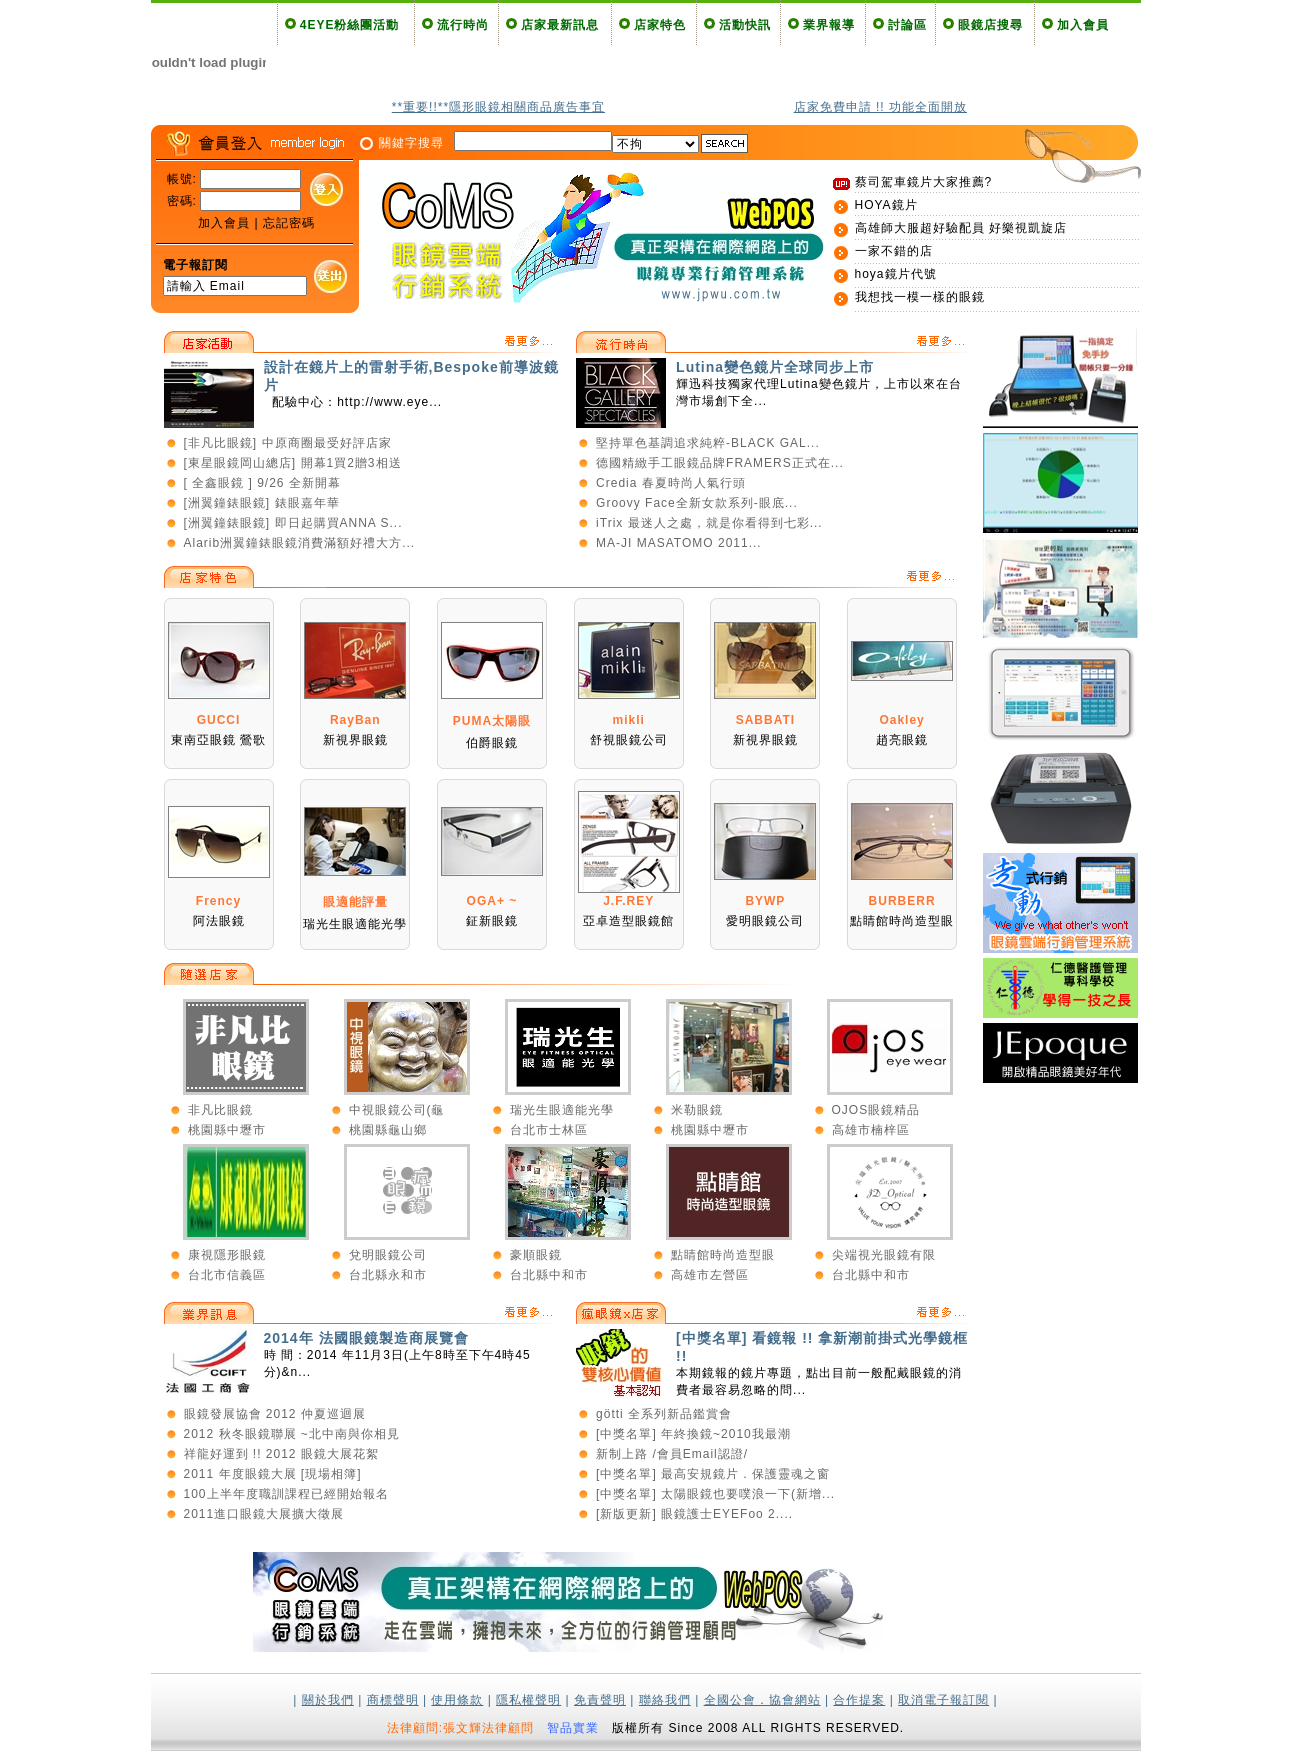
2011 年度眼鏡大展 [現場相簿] (273, 1474)
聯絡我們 (665, 1700)
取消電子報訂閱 (943, 1700)
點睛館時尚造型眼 (723, 1255)
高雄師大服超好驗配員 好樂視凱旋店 (961, 228)
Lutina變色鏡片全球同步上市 (775, 367)
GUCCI (219, 720)
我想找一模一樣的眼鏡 (920, 297)
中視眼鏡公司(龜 (397, 1110)
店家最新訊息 (560, 25)
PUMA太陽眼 (492, 721)
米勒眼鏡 (697, 1110)
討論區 (907, 25)
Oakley (901, 720)
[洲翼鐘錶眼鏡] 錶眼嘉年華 (262, 503)
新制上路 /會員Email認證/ (672, 1454)
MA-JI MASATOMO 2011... (679, 543)
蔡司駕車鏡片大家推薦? (924, 182)
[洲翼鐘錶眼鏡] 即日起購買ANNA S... (293, 523)
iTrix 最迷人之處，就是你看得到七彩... (709, 523)
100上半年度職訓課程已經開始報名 (286, 1494)
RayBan (355, 720)
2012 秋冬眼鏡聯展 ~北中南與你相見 (292, 1434)
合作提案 (859, 1700)
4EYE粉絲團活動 (350, 25)
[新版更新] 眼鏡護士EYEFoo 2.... (694, 1514)
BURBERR (902, 901)
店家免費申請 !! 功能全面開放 (880, 107)
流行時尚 (463, 25)
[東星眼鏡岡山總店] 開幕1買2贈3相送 (293, 463)
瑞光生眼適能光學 (562, 1110)
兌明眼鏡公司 (388, 1255)
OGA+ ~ (492, 901)
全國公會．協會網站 (762, 1700)
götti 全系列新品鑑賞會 (664, 1414)
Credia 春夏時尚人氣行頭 (671, 483)
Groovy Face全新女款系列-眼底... (697, 503)
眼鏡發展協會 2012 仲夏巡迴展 (275, 1414)
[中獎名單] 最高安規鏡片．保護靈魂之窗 (713, 1474)
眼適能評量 (355, 902)
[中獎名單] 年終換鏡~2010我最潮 (693, 1434)
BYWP (765, 901)
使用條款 (457, 1700)
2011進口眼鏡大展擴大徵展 (264, 1514)
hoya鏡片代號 (896, 274)
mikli (628, 720)
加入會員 (1083, 25)
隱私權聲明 (528, 1700)
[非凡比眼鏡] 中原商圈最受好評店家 (288, 443)
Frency (218, 901)
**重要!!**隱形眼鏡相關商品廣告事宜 (498, 107)
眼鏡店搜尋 (990, 25)
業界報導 (829, 25)
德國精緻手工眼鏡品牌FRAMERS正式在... (720, 463)
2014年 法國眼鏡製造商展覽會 (366, 1338)
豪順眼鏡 (536, 1255)
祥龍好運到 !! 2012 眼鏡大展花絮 (281, 1454)
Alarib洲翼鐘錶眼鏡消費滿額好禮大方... (300, 543)
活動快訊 (745, 25)
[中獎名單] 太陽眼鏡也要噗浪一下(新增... (715, 1494)
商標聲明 (393, 1700)
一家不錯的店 (894, 251)
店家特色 (660, 25)
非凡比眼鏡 (220, 1110)
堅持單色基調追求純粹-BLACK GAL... (708, 443)
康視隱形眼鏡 (227, 1255)
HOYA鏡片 (886, 205)
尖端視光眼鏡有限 (884, 1255)
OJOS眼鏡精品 (876, 1110)
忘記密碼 (289, 223)
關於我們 (328, 1700)
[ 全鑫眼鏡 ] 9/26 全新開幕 (262, 483)
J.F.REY (628, 901)
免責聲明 (600, 1700)
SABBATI (765, 720)
